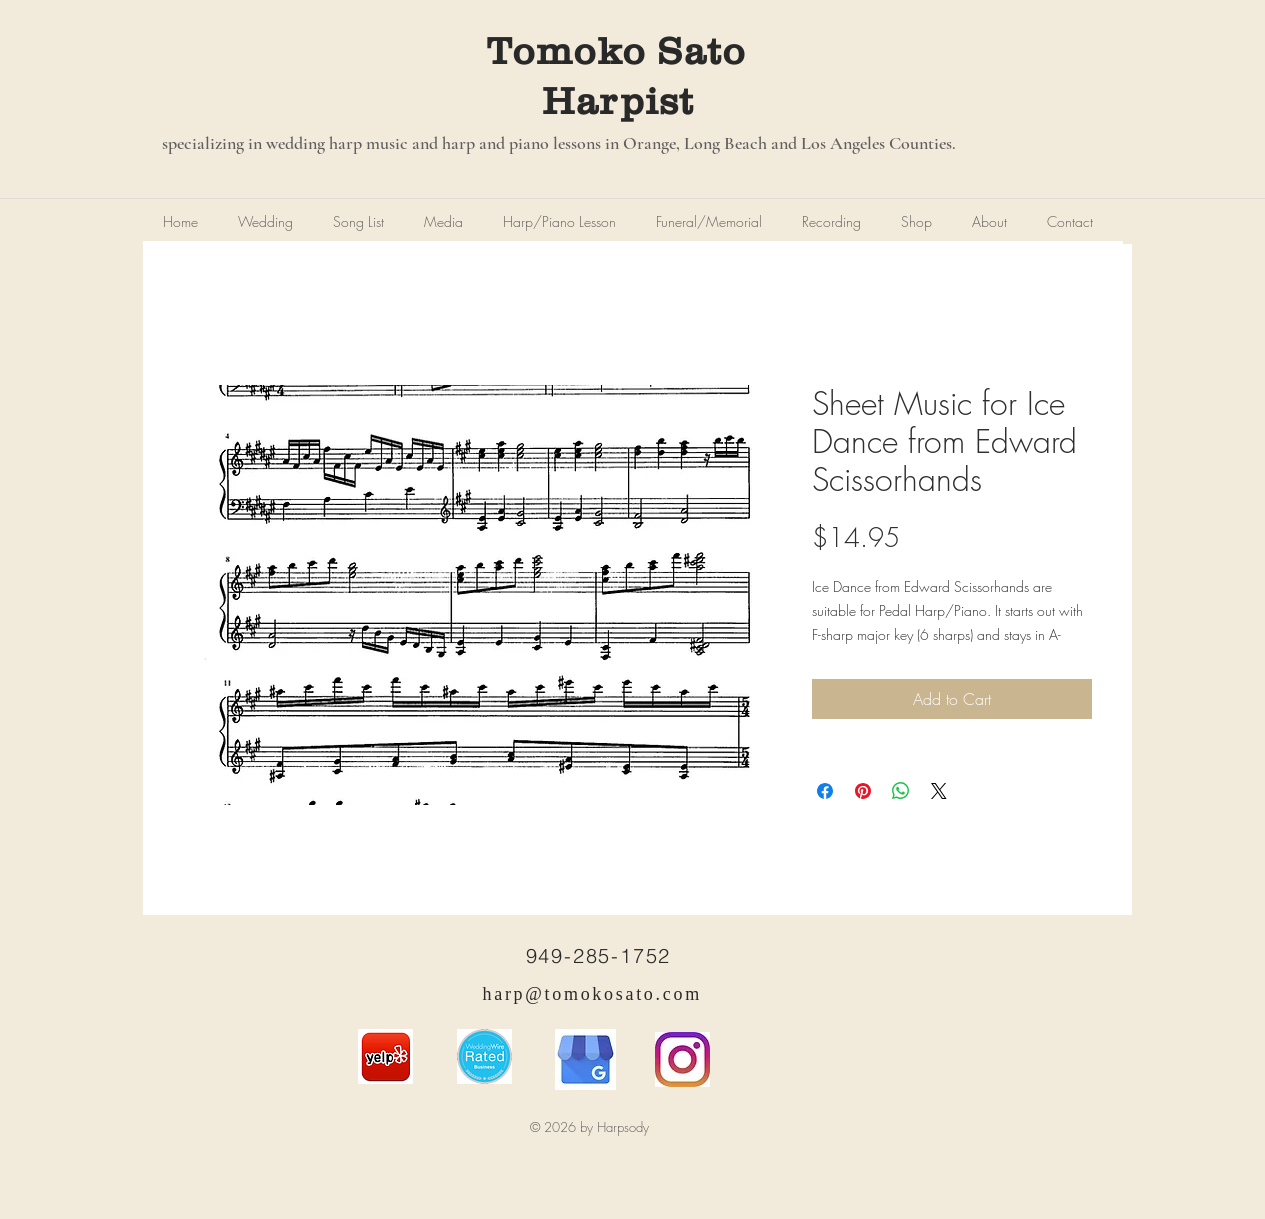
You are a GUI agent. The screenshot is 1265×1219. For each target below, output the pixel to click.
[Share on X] (939, 791)
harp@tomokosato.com (592, 994)
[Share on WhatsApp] (901, 791)
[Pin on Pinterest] (863, 791)
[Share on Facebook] (825, 791)
